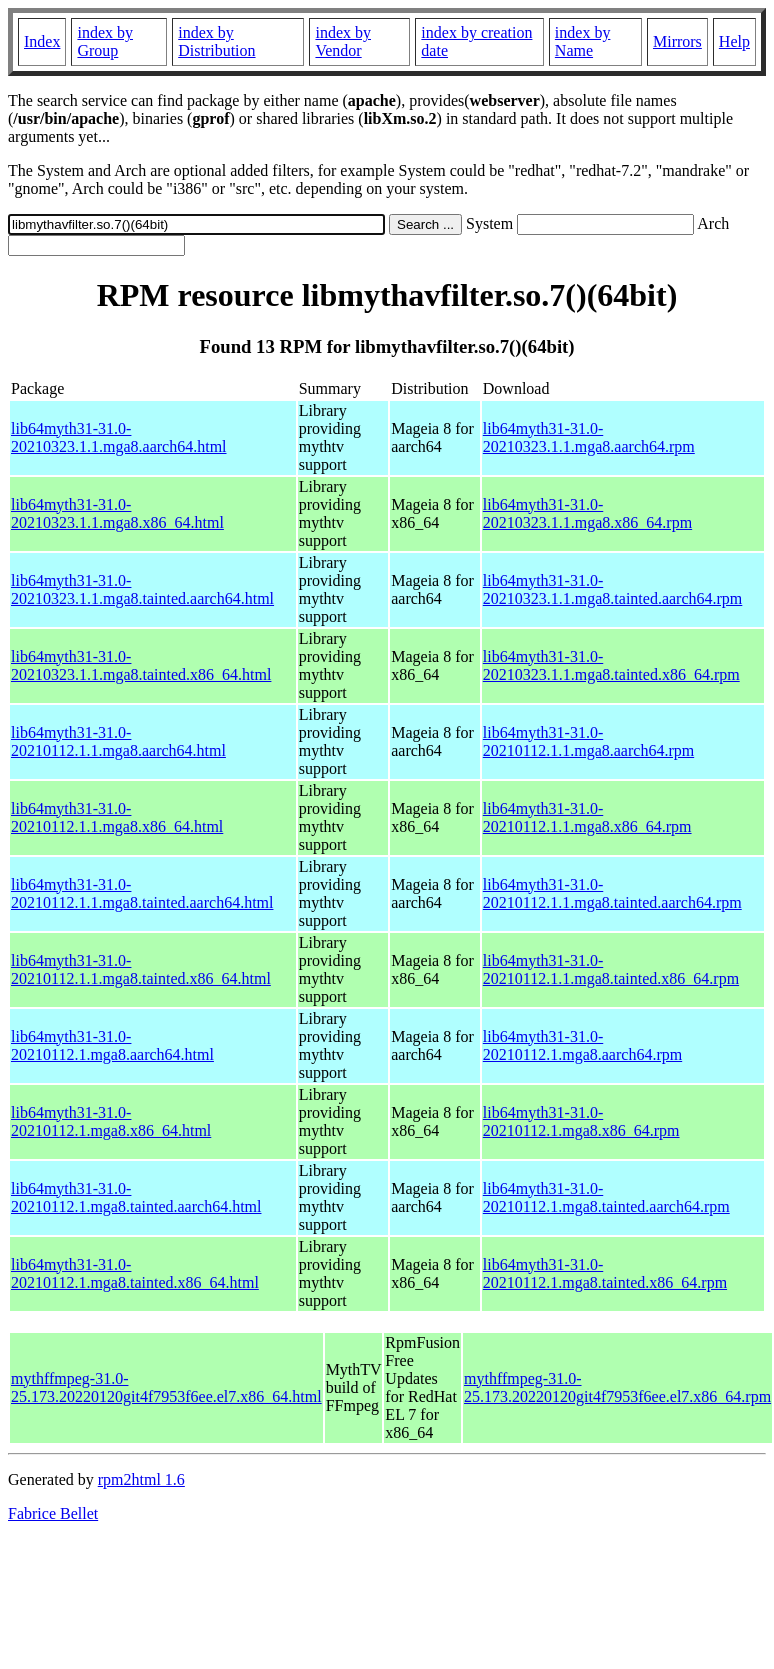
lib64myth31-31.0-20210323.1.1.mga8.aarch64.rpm (589, 437)
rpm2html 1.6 (141, 1479)
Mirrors (677, 41)
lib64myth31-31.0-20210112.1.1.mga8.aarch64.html (118, 741)
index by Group (105, 41)
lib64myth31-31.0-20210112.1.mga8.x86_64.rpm (581, 1121)
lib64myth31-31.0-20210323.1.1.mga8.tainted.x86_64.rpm (611, 665)
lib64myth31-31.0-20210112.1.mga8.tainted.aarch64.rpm (606, 1197)
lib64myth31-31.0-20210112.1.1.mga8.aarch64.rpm (588, 741)
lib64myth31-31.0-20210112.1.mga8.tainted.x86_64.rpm (605, 1273)
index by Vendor (343, 41)
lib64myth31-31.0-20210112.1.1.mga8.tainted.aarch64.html (142, 893)
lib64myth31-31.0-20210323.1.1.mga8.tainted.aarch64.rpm (613, 589)
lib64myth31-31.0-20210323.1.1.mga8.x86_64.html (117, 513)
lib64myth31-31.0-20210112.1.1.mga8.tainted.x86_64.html (141, 969)
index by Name (583, 41)
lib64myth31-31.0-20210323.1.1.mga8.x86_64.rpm (587, 513)
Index (42, 41)
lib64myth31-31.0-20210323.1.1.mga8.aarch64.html (119, 437)
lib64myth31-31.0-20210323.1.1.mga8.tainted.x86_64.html (141, 665)
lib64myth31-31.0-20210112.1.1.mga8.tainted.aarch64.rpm (612, 893)
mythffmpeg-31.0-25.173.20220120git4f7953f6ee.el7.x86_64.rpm (617, 1387)
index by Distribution (216, 41)
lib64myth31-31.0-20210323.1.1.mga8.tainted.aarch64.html (142, 589)
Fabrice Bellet (53, 1513)
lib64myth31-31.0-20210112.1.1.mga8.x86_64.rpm (587, 817)
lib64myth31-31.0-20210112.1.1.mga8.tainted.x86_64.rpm (611, 969)
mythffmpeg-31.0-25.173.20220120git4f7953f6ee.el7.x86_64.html (166, 1387)
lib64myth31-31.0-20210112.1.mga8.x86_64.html (111, 1121)
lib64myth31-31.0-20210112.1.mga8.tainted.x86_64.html (135, 1273)
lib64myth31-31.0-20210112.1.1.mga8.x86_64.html (117, 817)
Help (734, 41)
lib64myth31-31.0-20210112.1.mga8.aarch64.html (112, 1045)
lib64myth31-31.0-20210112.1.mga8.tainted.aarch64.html (136, 1197)
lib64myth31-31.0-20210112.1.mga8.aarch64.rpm (582, 1045)
